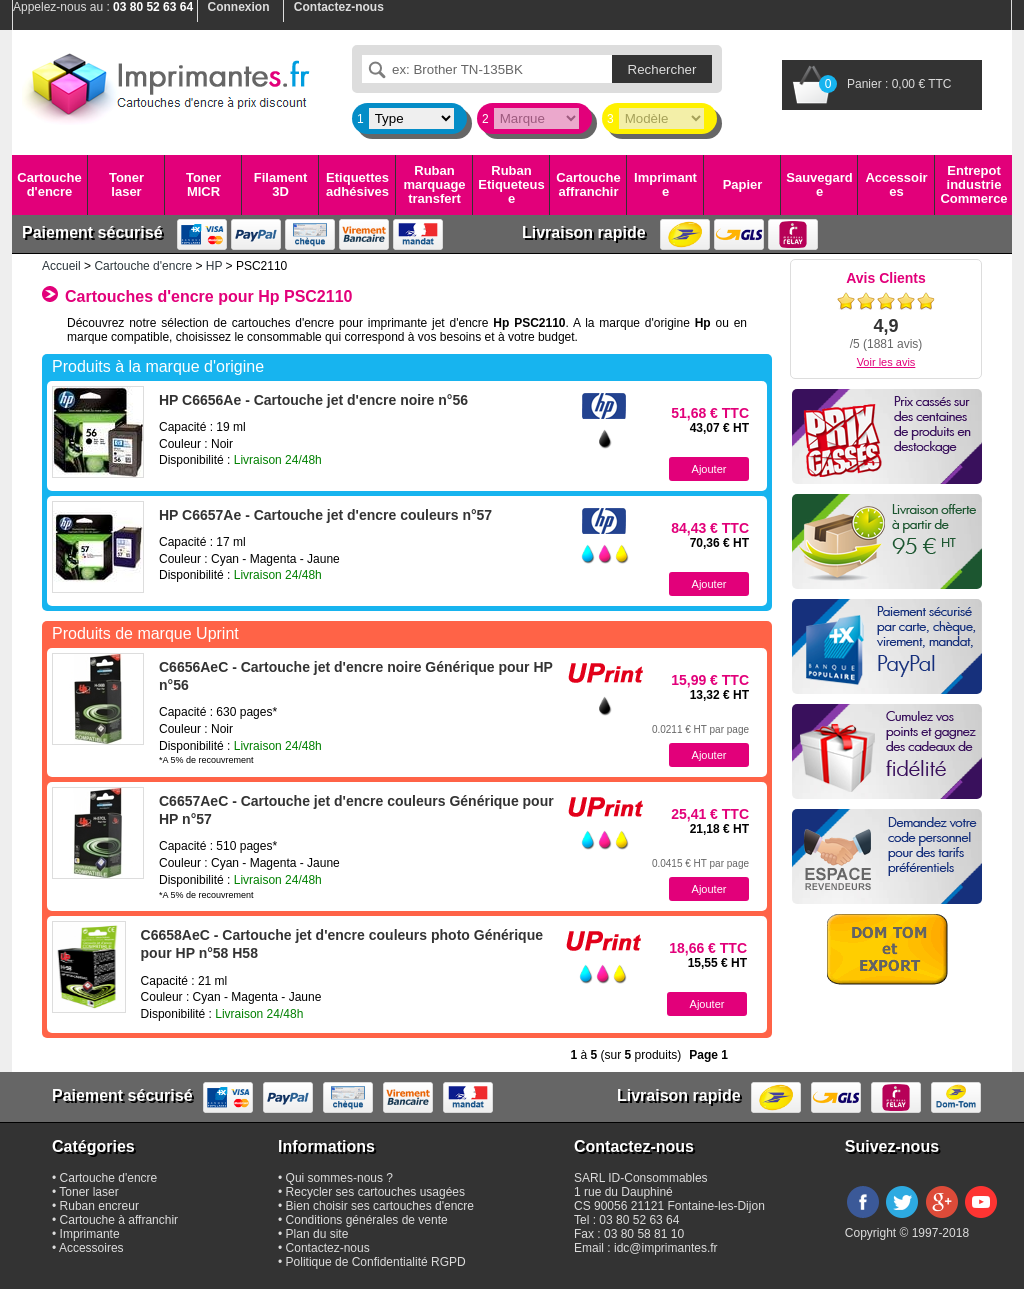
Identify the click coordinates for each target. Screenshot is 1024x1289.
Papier (743, 184)
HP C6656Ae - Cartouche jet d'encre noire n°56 (313, 400)
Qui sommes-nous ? (339, 1178)
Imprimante (665, 184)
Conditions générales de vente (367, 1220)
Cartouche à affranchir (119, 1220)
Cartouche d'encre (49, 184)
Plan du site (317, 1234)
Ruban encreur (99, 1206)
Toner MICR (203, 184)
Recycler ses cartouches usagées (375, 1192)
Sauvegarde (819, 184)
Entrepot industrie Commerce (973, 185)
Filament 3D (280, 184)
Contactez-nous (328, 1248)
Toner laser (126, 184)
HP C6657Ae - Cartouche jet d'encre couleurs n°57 (325, 515)
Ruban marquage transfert (434, 185)
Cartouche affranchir (588, 184)
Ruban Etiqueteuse (511, 185)
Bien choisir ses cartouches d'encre (380, 1206)
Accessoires (896, 184)
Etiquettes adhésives (357, 184)
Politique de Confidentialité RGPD (376, 1262)
